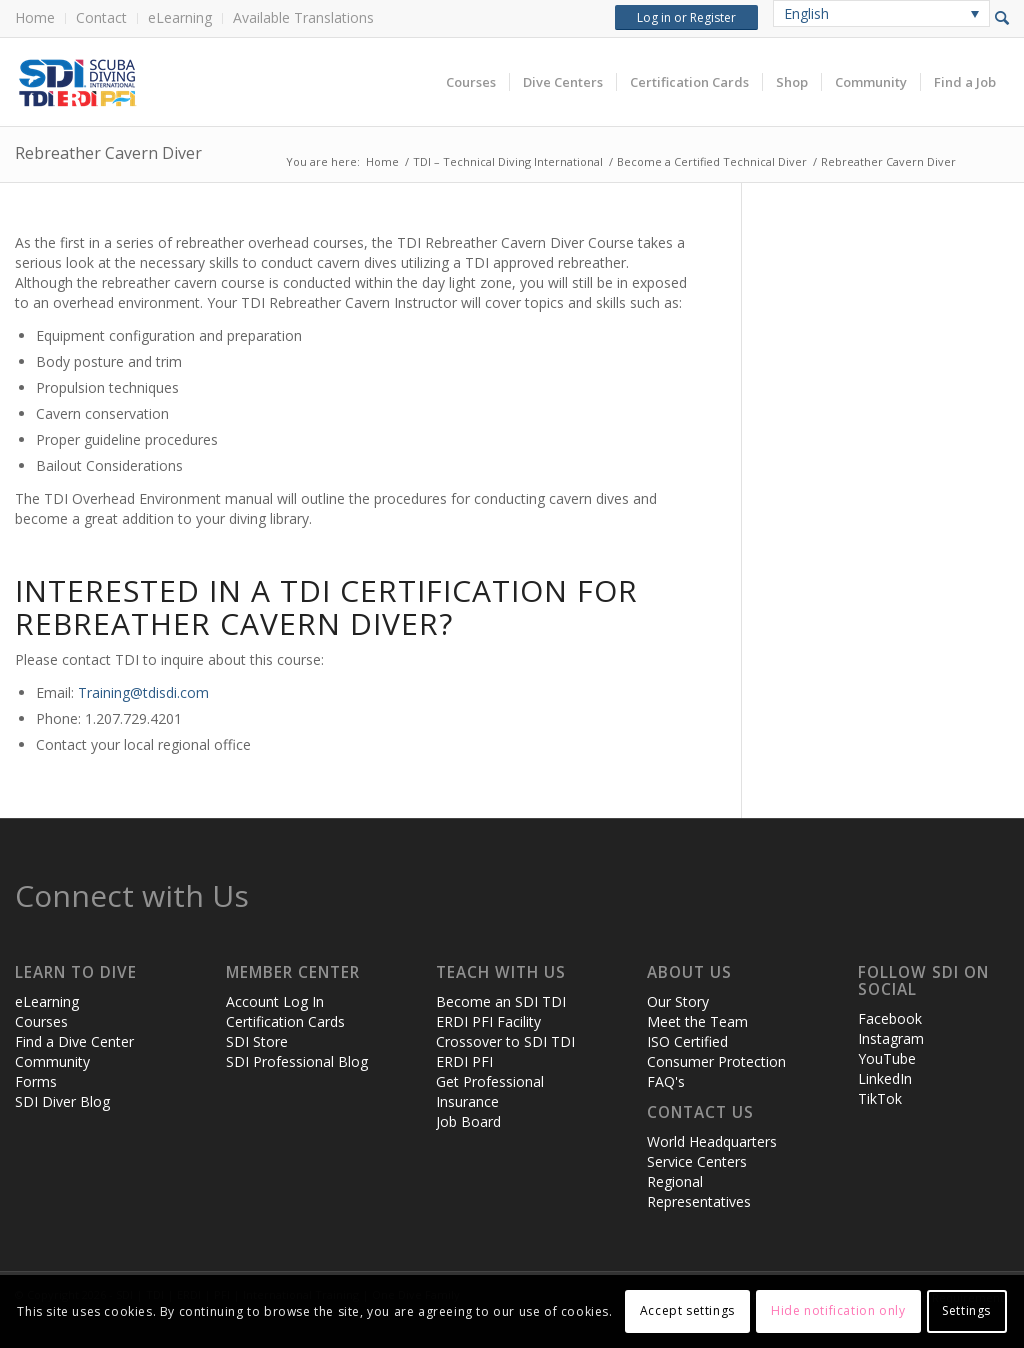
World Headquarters (712, 1141)
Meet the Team (697, 1021)
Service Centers (697, 1161)
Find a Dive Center (74, 1041)
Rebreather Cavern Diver (108, 153)
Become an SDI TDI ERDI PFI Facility (501, 1011)
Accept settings (687, 1310)
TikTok (880, 1098)
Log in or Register (686, 17)
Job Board (468, 1121)
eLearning (180, 17)
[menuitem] (40, 18)
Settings (966, 1310)
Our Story (678, 1001)
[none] (881, 13)
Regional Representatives (699, 1191)
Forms (36, 1081)
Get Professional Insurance (490, 1091)
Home (35, 17)
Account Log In (275, 1001)
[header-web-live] (240, 82)
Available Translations (303, 17)
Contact (101, 17)
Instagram (891, 1038)
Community (52, 1061)
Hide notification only (838, 1310)
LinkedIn (885, 1078)
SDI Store (257, 1041)
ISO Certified (687, 1041)
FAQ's (666, 1081)
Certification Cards (285, 1021)
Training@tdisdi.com (143, 692)
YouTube (887, 1058)
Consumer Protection (716, 1061)
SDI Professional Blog (297, 1061)
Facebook (890, 1018)
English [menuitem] (806, 13)
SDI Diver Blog (62, 1101)
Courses (41, 1021)
